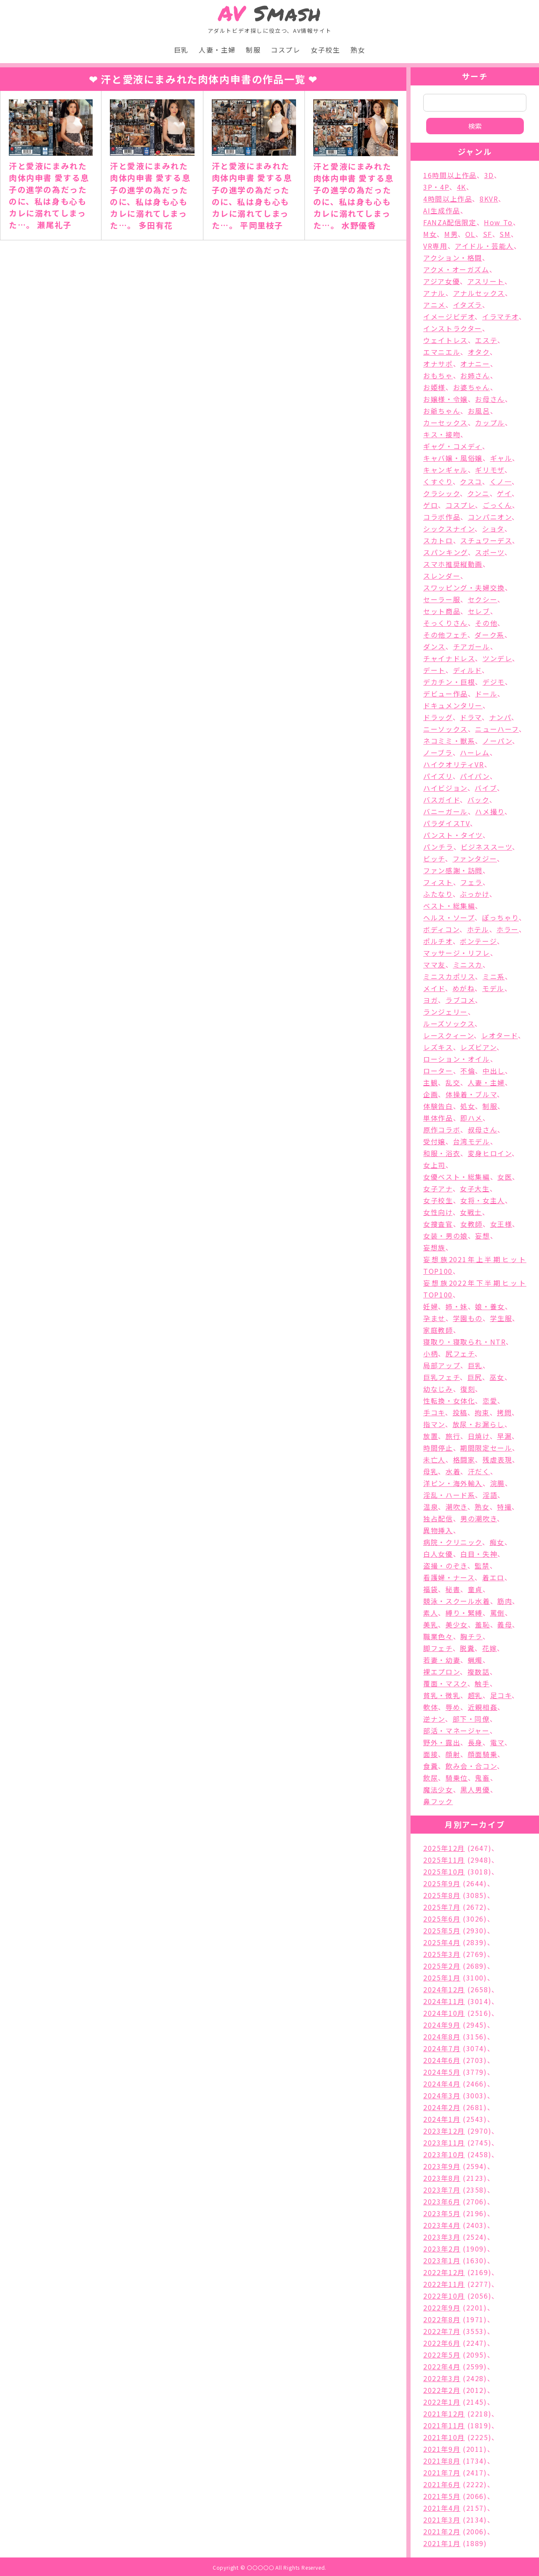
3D (489, 175)
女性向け (437, 1212)
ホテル (478, 929)
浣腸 (497, 1483)
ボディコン (441, 929)
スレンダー (441, 576)
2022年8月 (441, 2319)
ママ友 (434, 965)
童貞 (475, 1589)
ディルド (467, 670)
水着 (453, 1471)
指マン (434, 1424)
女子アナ (437, 1188)
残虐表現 (497, 1459)
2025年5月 (441, 1930)
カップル (489, 422)
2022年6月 (441, 2343)
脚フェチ (437, 1648)
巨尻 (474, 1377)
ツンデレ (497, 658)
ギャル (501, 458)
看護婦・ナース (449, 1577)
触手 (482, 1683)
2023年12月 (444, 2131)
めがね (464, 988)
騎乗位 (457, 1778)
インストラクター (452, 328)
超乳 (475, 1695)
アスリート (485, 281)
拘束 (482, 1412)
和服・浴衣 (441, 1153)
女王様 (501, 1224)
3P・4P (436, 187)
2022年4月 (441, 2366)
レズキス (438, 1047)
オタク (479, 352)
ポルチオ (437, 941)
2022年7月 (441, 2331)
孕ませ (434, 1318)
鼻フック (438, 1801)
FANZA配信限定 (449, 222)
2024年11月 (444, 2001)
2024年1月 (441, 2119)
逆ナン (434, 1719)
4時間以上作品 (447, 199)
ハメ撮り (489, 811)
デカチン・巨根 (449, 682)
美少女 (457, 1624)
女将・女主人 (482, 1200)
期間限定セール (486, 1448)
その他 (486, 623)
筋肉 (504, 1601)
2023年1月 (441, 2260)
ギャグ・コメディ (452, 446)
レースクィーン (448, 1035)
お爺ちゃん (441, 411)
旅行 (453, 1436)
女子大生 (474, 1188)
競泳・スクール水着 (456, 1601)
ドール (486, 694)
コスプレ (285, 50)
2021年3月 (441, 2520)
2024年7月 (441, 2048)
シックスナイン (449, 529)
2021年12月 (444, 2414)
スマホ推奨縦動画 (453, 564)
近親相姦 (482, 1707)
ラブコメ (460, 1000)
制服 (253, 50)
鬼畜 (482, 1778)
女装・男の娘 (445, 1236)
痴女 (497, 1542)
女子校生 (325, 50)
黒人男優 (475, 1789)
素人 (430, 1613)
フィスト (438, 882)
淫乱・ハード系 (449, 1495)
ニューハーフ (497, 729)
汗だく (479, 1471)
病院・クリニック (452, 1542)
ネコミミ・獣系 (449, 741)
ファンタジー (475, 858)
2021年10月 (444, 2437)
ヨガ (430, 1000)
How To (498, 222)
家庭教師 (438, 1330)
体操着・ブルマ (471, 1094)
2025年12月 (444, 1848)
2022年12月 (444, 2272)
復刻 (467, 1389)
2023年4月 (441, 2225)
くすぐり (437, 481)
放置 (430, 1436)
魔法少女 (438, 1789)
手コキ (434, 1412)
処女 (467, 1106)
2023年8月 (441, 2178)
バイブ (486, 788)
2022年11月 (444, 2284)
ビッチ (434, 858)
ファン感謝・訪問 (453, 870)
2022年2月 (441, 2390)
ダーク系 (489, 635)
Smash (269, 13)
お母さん (489, 399)
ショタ (493, 529)
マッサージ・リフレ (456, 953)
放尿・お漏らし (478, 1424)
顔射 (453, 1754)
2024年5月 (441, 2072)
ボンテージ (478, 941)
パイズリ (437, 776)
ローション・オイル (456, 1059)
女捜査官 (438, 1224)
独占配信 (438, 1518)
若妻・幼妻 (441, 1660)
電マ (497, 1742)
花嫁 (489, 1648)
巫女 (497, 1377)
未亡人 (434, 1459)
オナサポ (438, 364)
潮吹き (456, 1507)
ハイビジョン (445, 788)
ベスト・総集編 (449, 906)
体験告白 (438, 1106)
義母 (504, 1624)
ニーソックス (445, 729)
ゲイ (504, 493)
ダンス (434, 646)
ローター (438, 1071)
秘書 (453, 1589)
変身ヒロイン (490, 1153)
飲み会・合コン (471, 1766)
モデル (493, 988)
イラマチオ (500, 316)
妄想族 (434, 1247)
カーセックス (445, 422)
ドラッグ (437, 717)
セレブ (479, 611)
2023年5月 (441, 2213)
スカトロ (438, 540)
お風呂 (479, 411)
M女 (430, 234)
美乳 (430, 1624)
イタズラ (467, 305)
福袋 (430, 1589)
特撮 (504, 1507)
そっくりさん (445, 623)
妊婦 (430, 1306)
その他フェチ (445, 635)
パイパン (474, 776)
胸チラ (471, 1636)
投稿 (460, 1412)
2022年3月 (441, 2378)
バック (478, 800)
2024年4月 (441, 2084)
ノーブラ (437, 752)
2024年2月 (441, 2107)
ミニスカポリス (449, 976)
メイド (434, 988)
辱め (453, 1707)
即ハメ (471, 1118)
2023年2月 (441, 2249)
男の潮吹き (478, 1518)
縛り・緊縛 (464, 1613)
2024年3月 (441, 2095)
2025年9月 (441, 1883)
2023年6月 (441, 2201)
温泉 (430, 1507)
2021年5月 (441, 2496)
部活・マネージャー (456, 1730)
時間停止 (438, 1448)
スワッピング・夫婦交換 (464, 587)
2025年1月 (441, 1978)
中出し (494, 1071)
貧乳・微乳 (441, 1695)
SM (504, 234)
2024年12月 (444, 1989)
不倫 (467, 1071)
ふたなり (437, 894)
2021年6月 (441, 2484)
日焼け (479, 1436)
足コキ (501, 1695)
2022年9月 (441, 2307)
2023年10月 (444, 2154)
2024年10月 (444, 2013)
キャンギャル (445, 470)
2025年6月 (441, 1919)
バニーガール (445, 811)
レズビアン (478, 1047)
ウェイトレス (445, 340)
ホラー (507, 929)
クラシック (441, 493)
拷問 (504, 1412)
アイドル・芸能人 (484, 246)
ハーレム (474, 752)
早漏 (504, 1436)
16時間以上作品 (450, 175)
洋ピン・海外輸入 (453, 1483)
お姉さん (475, 375)
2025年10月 (444, 1871)
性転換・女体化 (449, 1401)
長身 (475, 1742)
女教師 (471, 1224)
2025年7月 (441, 1907)
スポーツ (489, 552)
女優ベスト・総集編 (456, 1177)
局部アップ (441, 1365)
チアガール (471, 646)
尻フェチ (460, 1353)
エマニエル (441, 352)
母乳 (430, 1471)
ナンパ (500, 717)
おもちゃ (438, 375)
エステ (486, 340)
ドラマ (471, 717)
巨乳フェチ (441, 1377)
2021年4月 (441, 2508)
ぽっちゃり (500, 917)
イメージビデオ (449, 316)
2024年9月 (441, 2025)
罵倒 (497, 1613)
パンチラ (438, 847)
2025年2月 (441, 1966)
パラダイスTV (446, 823)
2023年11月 (444, 2142)
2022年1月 (441, 2402)
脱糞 (467, 1648)
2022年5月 (441, 2355)
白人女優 (438, 1554)
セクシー (482, 599)
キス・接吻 (441, 434)
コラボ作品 (441, 517)
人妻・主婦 (217, 50)
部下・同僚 (471, 1719)
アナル (434, 293)
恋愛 (490, 1401)
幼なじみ (438, 1389)
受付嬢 (434, 1141)
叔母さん (482, 1130)
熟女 (357, 50)
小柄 (430, 1353)
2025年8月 (441, 1895)
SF (487, 234)
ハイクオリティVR (453, 764)
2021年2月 (441, 2531)
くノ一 (501, 481)
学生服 (501, 1318)
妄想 (482, 1236)
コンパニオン (490, 517)
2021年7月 (441, 2472)
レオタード (499, 1035)
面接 (430, 1754)
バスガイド (441, 800)
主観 (430, 1082)
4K (461, 187)
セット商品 (441, 611)
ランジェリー (445, 1012)
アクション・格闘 (452, 258)
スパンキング (445, 552)
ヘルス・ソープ (449, 917)
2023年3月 (441, 2237)
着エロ (493, 1577)
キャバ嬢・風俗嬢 (453, 458)
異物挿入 (438, 1530)
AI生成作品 (441, 210)
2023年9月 (441, 2166)
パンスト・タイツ (453, 835)
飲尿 (430, 1778)
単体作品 (438, 1118)
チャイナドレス (449, 658)
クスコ (471, 481)
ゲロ (430, 505)
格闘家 (464, 1459)
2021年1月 (441, 2543)
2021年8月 (441, 2461)
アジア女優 (441, 281)
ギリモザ (489, 470)
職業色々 (438, 1636)
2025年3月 (441, 1954)
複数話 (478, 1672)
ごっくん (497, 505)
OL (470, 234)
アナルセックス (479, 293)
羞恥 (482, 1624)
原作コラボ (441, 1130)
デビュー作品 (445, 694)
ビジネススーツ (486, 847)
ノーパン (497, 741)
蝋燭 (475, 1660)
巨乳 (181, 50)
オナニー (475, 364)
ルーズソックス (449, 1023)
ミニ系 (494, 976)
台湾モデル (471, 1141)
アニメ (434, 305)
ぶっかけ (474, 894)
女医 (504, 1177)
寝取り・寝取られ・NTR (464, 1342)
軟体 (430, 1707)
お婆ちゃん (471, 387)
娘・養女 (489, 1306)
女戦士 (471, 1212)
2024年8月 (441, 2036)
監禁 (482, 1565)
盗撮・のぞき (445, 1565)
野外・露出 (441, 1742)
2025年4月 (441, 1942)
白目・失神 (478, 1554)
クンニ (478, 493)
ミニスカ (468, 965)
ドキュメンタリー (453, 705)
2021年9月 (441, 2449)
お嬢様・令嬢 (445, 399)
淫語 (490, 1495)
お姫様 (434, 387)
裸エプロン (441, 1672)
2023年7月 (441, 2190)
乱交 (453, 1082)
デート (434, 670)
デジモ (494, 682)
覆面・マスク (445, 1683)
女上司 (434, 1165)
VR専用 (435, 246)
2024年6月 (441, 2060)
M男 (451, 234)
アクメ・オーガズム (456, 269)
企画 (430, 1094)
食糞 (430, 1766)
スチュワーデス (486, 540)
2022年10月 (444, 2296)
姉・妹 (457, 1306)
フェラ (471, 882)
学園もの (468, 1318)
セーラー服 (441, 599)
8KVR (489, 199)
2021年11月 (444, 2425)
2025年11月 (444, 1860)
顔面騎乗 (482, 1754)
